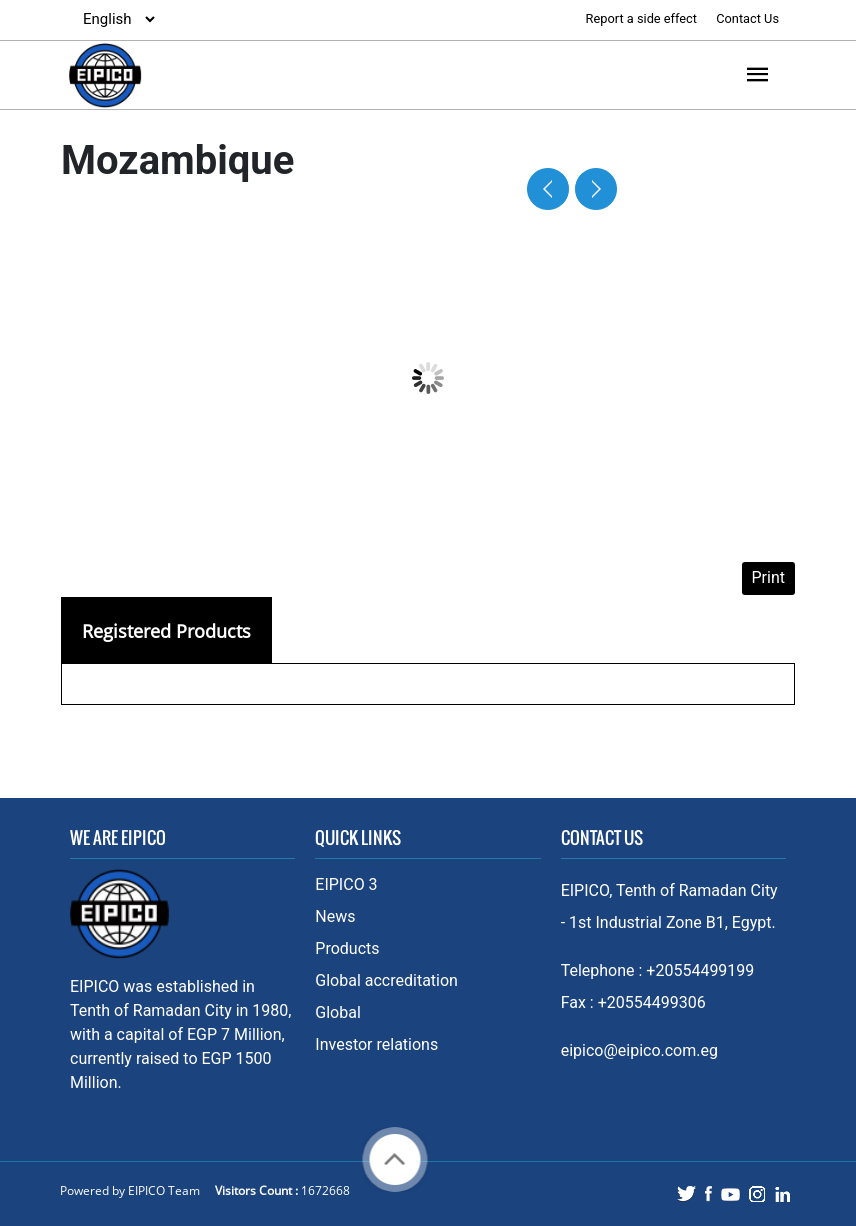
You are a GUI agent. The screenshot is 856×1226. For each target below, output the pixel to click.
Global (338, 1012)
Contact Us (747, 18)
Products (347, 948)
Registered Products (166, 631)
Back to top (395, 1159)
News (335, 916)
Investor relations (376, 1044)
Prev (555, 190)
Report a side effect (643, 18)
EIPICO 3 (346, 884)
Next (590, 190)
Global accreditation (386, 980)
